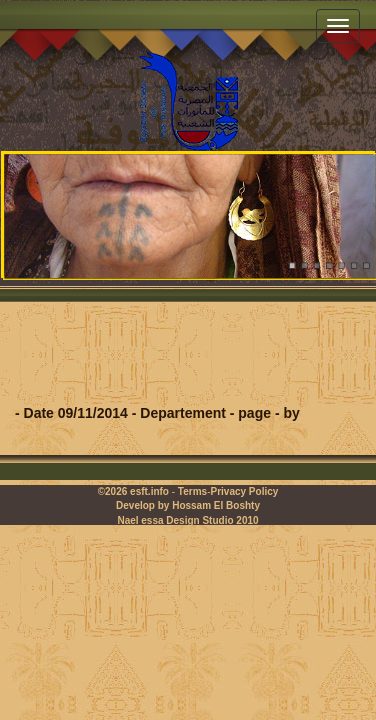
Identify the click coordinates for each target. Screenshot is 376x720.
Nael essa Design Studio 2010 (187, 520)
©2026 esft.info (133, 491)
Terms (192, 491)
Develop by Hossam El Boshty (188, 505)
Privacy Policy (244, 491)
